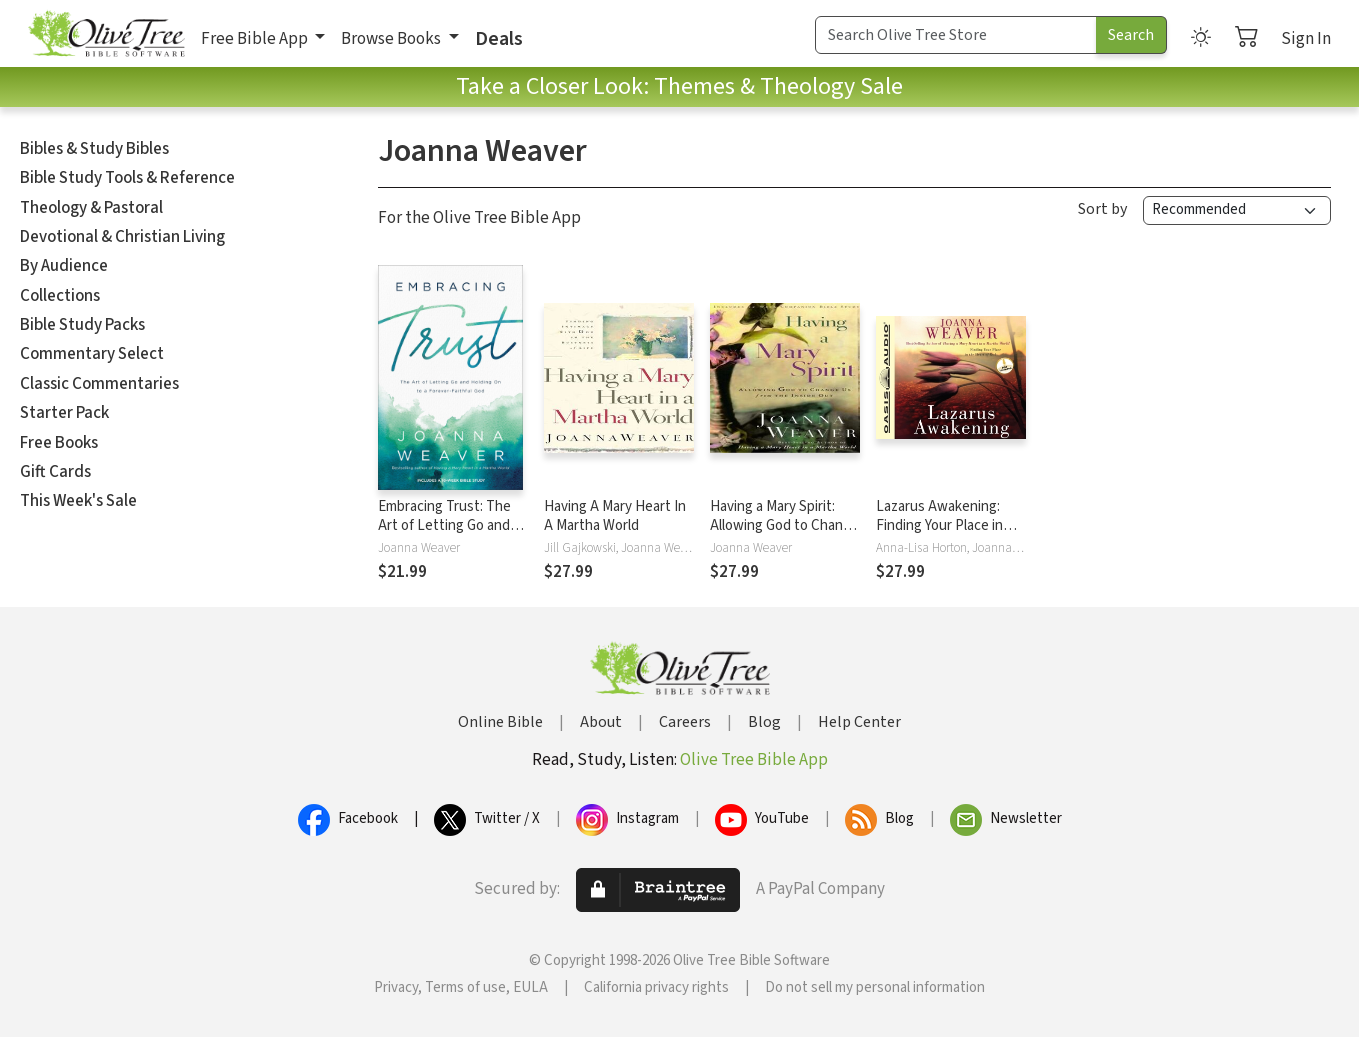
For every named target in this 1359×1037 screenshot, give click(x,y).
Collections (60, 296)
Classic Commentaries (99, 384)
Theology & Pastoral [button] (91, 208)
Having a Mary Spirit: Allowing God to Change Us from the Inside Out (784, 525)
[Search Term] (956, 35)
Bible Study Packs (82, 325)
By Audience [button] (64, 266)
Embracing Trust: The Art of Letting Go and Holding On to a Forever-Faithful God (444, 535)
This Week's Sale (78, 501)
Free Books (59, 443)
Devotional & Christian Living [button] (122, 237)
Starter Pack (64, 413)
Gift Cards (55, 472)
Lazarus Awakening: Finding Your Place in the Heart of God (939, 525)
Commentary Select (92, 354)
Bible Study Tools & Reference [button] (127, 178)
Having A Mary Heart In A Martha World (615, 516)
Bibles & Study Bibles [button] (94, 149)
